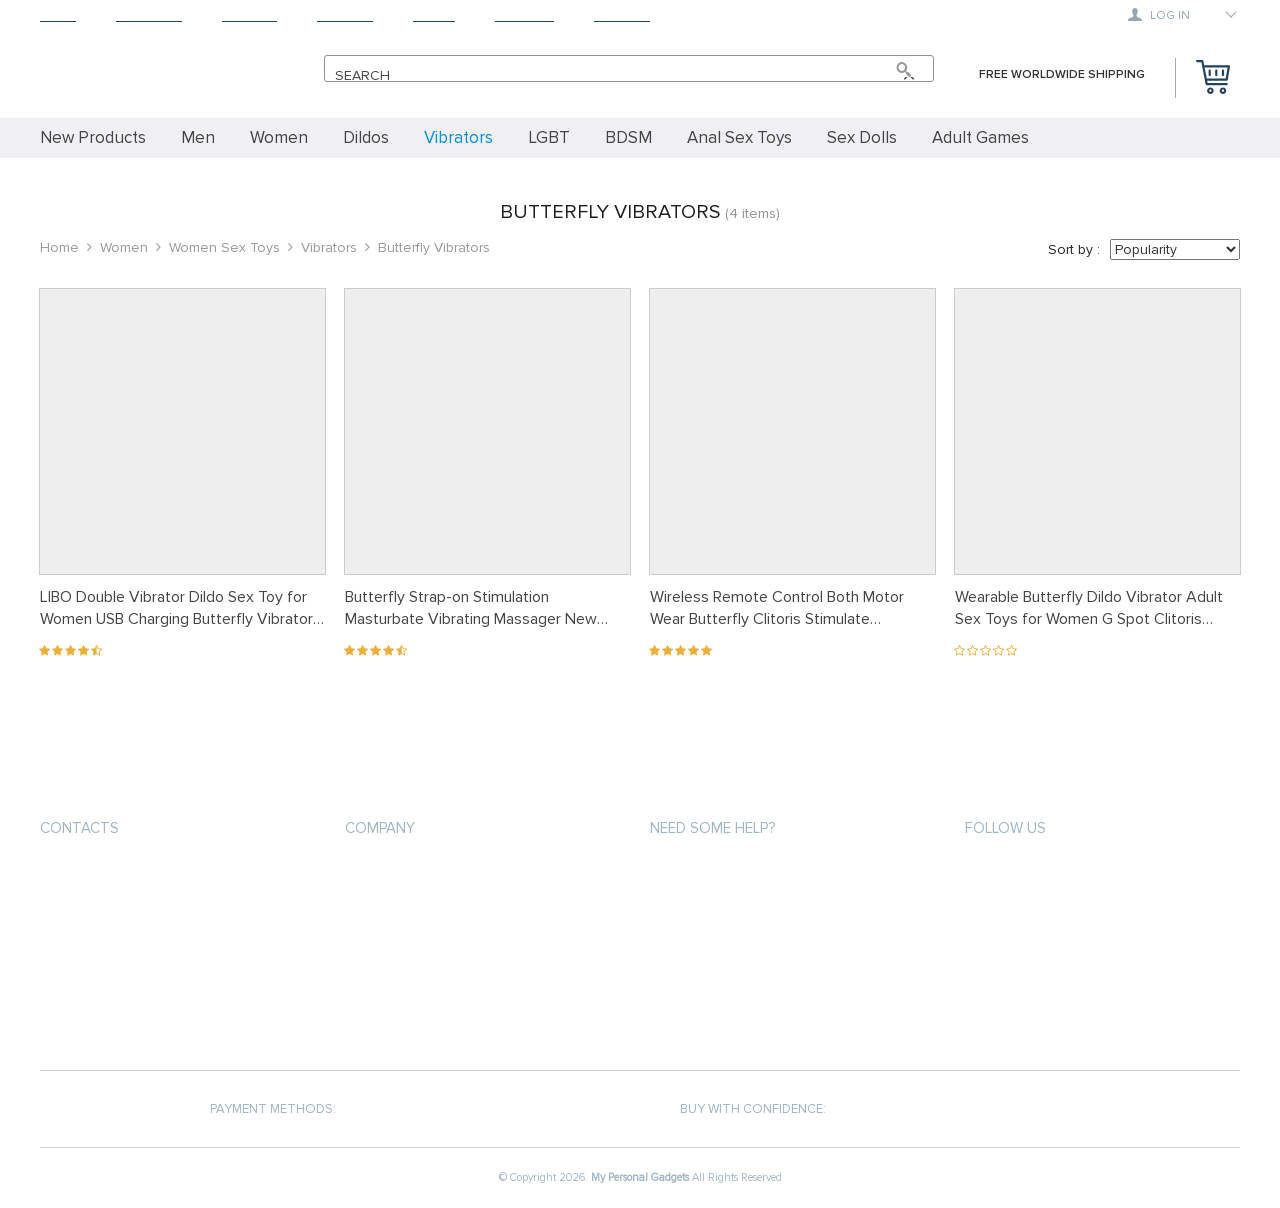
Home (58, 15)
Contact (622, 15)
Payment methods (708, 873)
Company (380, 828)
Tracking (524, 15)
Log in (1159, 15)
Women (124, 247)
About (434, 15)
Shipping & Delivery (711, 909)
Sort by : (1074, 249)
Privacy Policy (391, 909)
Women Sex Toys (224, 247)
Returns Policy (700, 945)
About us (376, 873)
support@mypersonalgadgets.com (159, 875)
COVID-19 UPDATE (396, 1017)
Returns (345, 15)
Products (149, 15)
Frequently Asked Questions (746, 981)
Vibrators (329, 247)
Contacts (79, 828)
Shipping (249, 15)
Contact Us (383, 981)
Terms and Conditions (419, 945)
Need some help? (712, 828)
